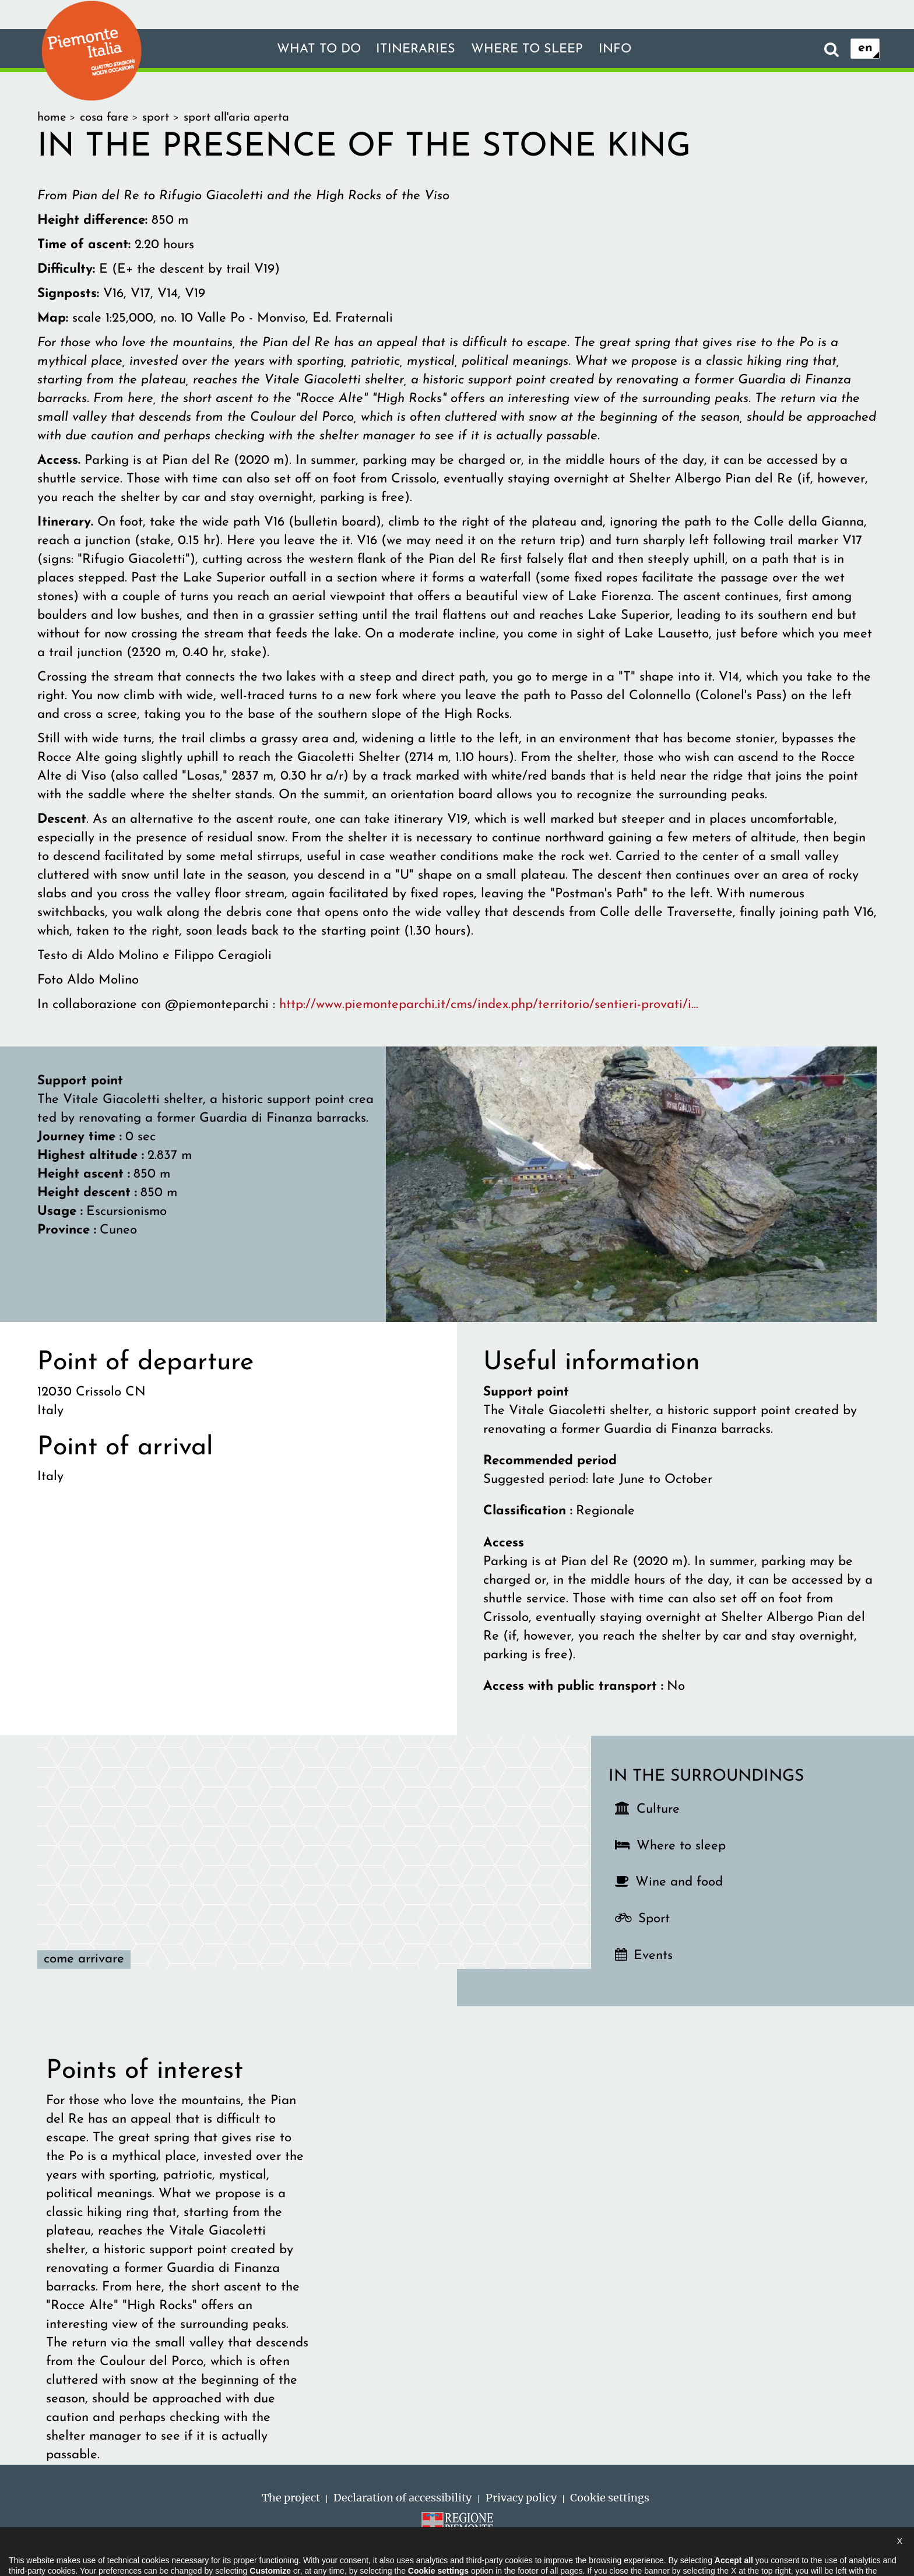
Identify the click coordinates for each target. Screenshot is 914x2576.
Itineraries (413, 49)
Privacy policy (521, 2497)
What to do (313, 49)
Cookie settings (609, 2497)
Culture (658, 1809)
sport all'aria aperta (236, 118)
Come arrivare (84, 1959)
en (865, 48)
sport (155, 118)
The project (291, 2497)
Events (653, 1955)
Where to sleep (529, 49)
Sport (654, 1919)
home (51, 118)
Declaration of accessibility (402, 2497)
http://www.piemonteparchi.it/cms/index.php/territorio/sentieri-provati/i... (488, 1005)
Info (621, 49)
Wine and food (679, 1882)
